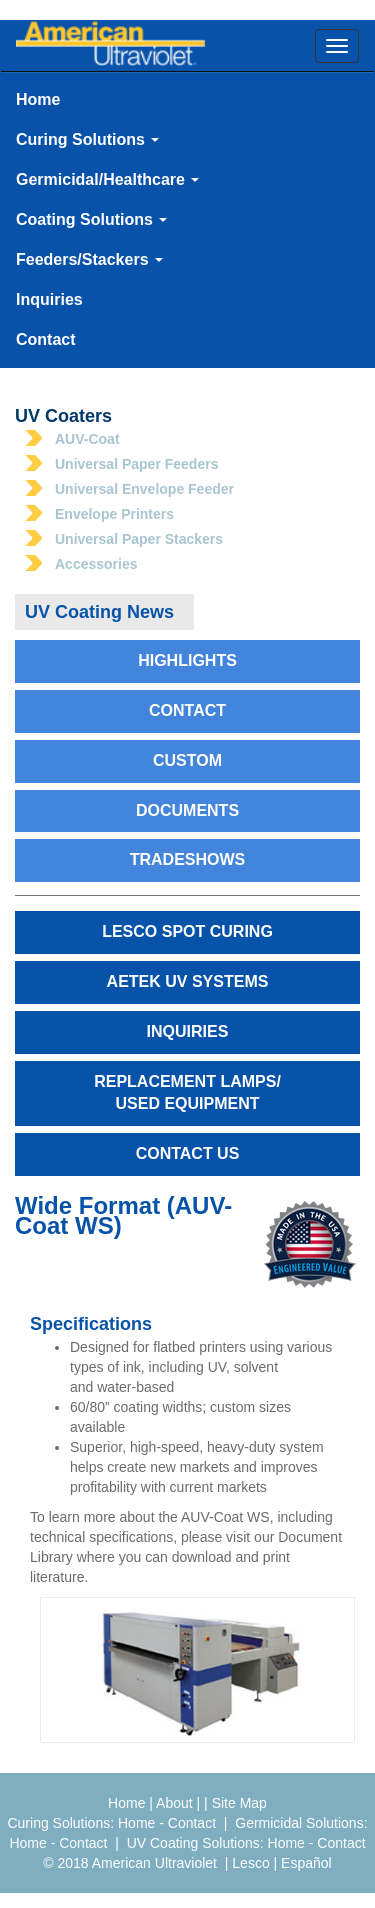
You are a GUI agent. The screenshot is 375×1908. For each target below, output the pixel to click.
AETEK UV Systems (188, 981)
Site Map (239, 1803)
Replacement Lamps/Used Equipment (187, 1093)
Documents (187, 810)
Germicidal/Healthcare (107, 179)
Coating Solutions (91, 219)
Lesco (250, 1863)
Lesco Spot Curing (187, 931)
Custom (187, 760)
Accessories (96, 564)
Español (306, 1863)
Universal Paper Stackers (139, 539)
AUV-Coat (87, 439)
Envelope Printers (114, 514)
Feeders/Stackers (89, 259)
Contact (46, 339)
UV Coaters (63, 416)
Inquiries (49, 299)
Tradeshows (188, 859)
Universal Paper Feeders (136, 464)
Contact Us (188, 1153)
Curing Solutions (87, 139)
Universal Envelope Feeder (144, 489)
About (174, 1803)
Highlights (187, 660)
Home (38, 99)
